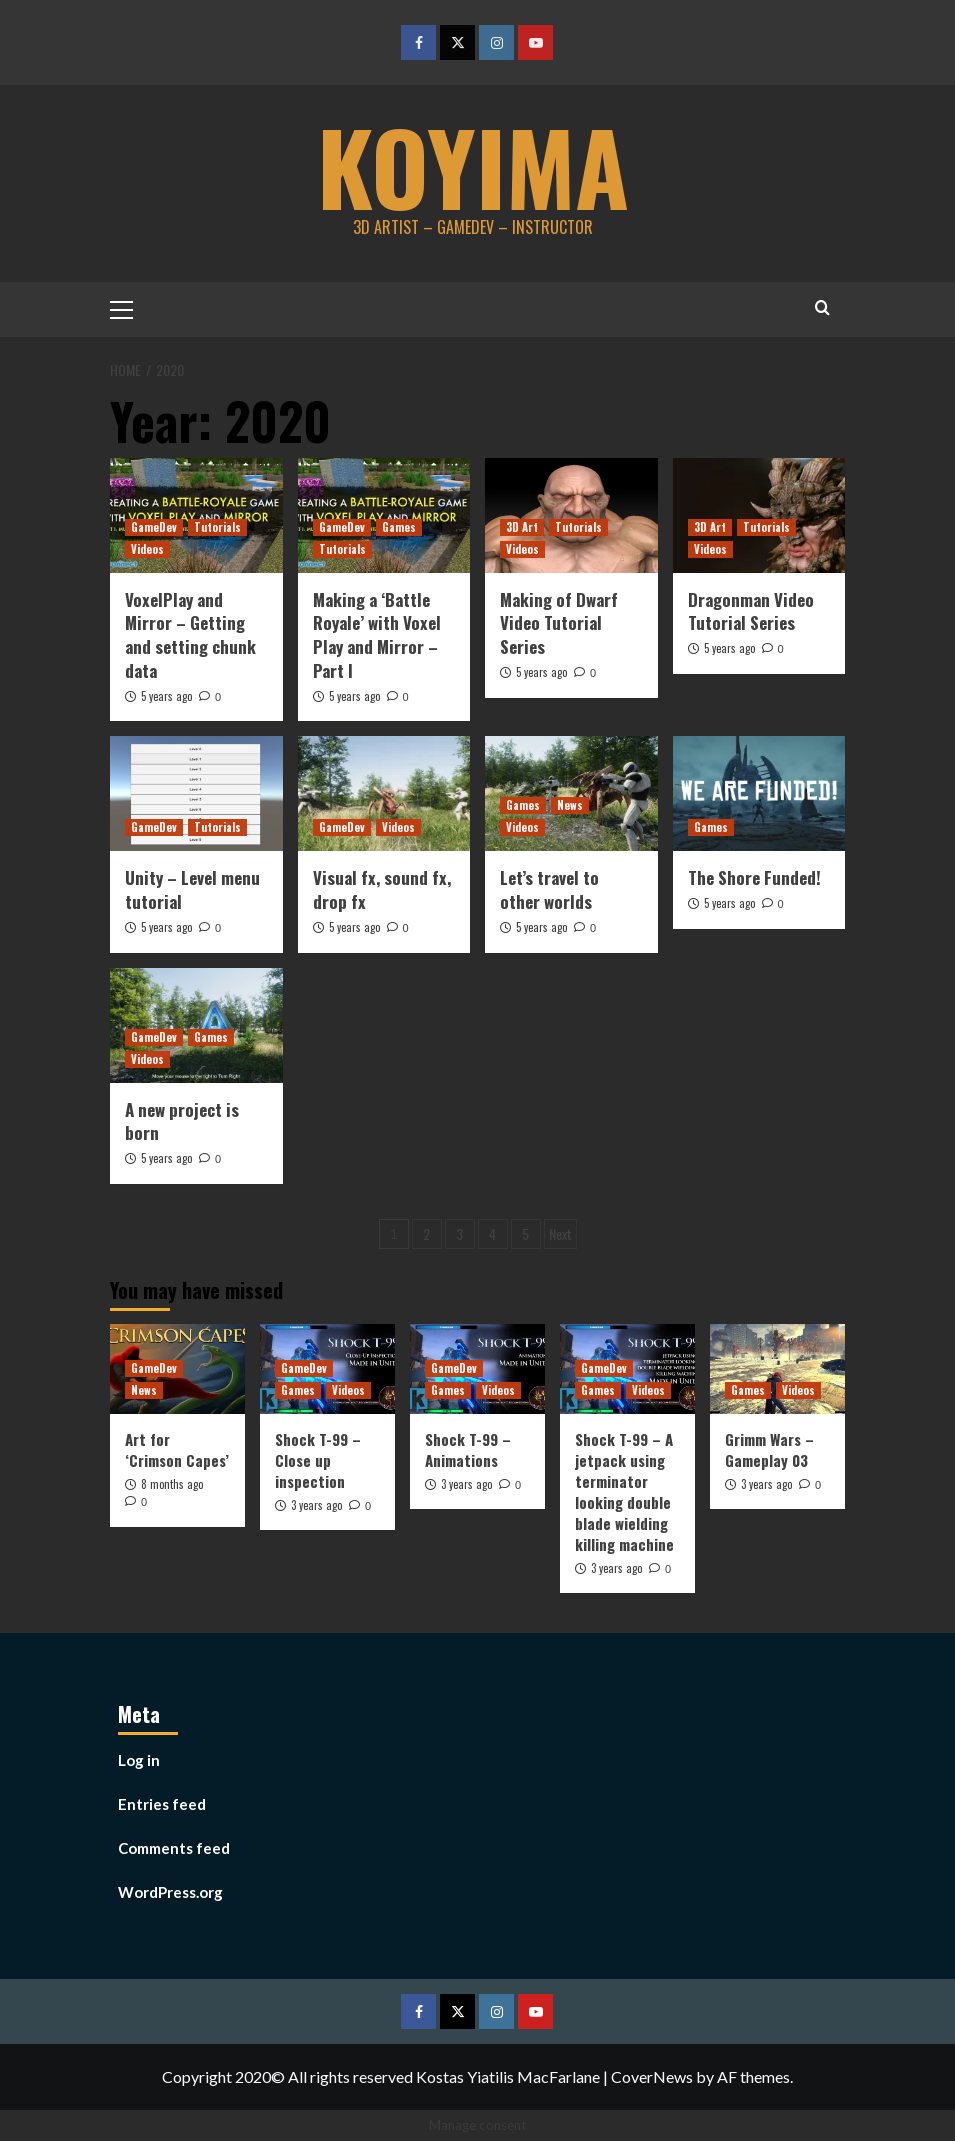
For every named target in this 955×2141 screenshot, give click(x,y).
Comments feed (174, 1848)
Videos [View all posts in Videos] (147, 548)
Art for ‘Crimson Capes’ (177, 1448)
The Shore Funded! (754, 877)
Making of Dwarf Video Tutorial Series (559, 622)
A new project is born (182, 1120)
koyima (473, 165)
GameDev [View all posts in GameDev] (154, 526)
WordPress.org (170, 1892)
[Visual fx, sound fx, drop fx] (384, 793)
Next (560, 1232)
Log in (139, 1760)
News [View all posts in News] (570, 805)
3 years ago (316, 1504)
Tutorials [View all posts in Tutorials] (217, 526)
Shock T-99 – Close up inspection (318, 1459)
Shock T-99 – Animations (468, 1448)
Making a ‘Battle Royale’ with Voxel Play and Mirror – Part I (377, 634)
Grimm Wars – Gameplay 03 (769, 1448)
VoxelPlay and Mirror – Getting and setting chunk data (190, 634)
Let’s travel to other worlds (549, 889)
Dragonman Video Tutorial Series (751, 610)
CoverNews (652, 2076)
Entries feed (162, 1804)
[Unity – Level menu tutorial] (196, 793)
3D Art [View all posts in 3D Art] (522, 526)
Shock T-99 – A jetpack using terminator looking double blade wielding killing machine (624, 1490)
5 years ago (166, 695)
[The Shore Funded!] (759, 793)
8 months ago (172, 1483)
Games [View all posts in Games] (399, 526)
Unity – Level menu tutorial (192, 889)
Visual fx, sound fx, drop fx (382, 889)
